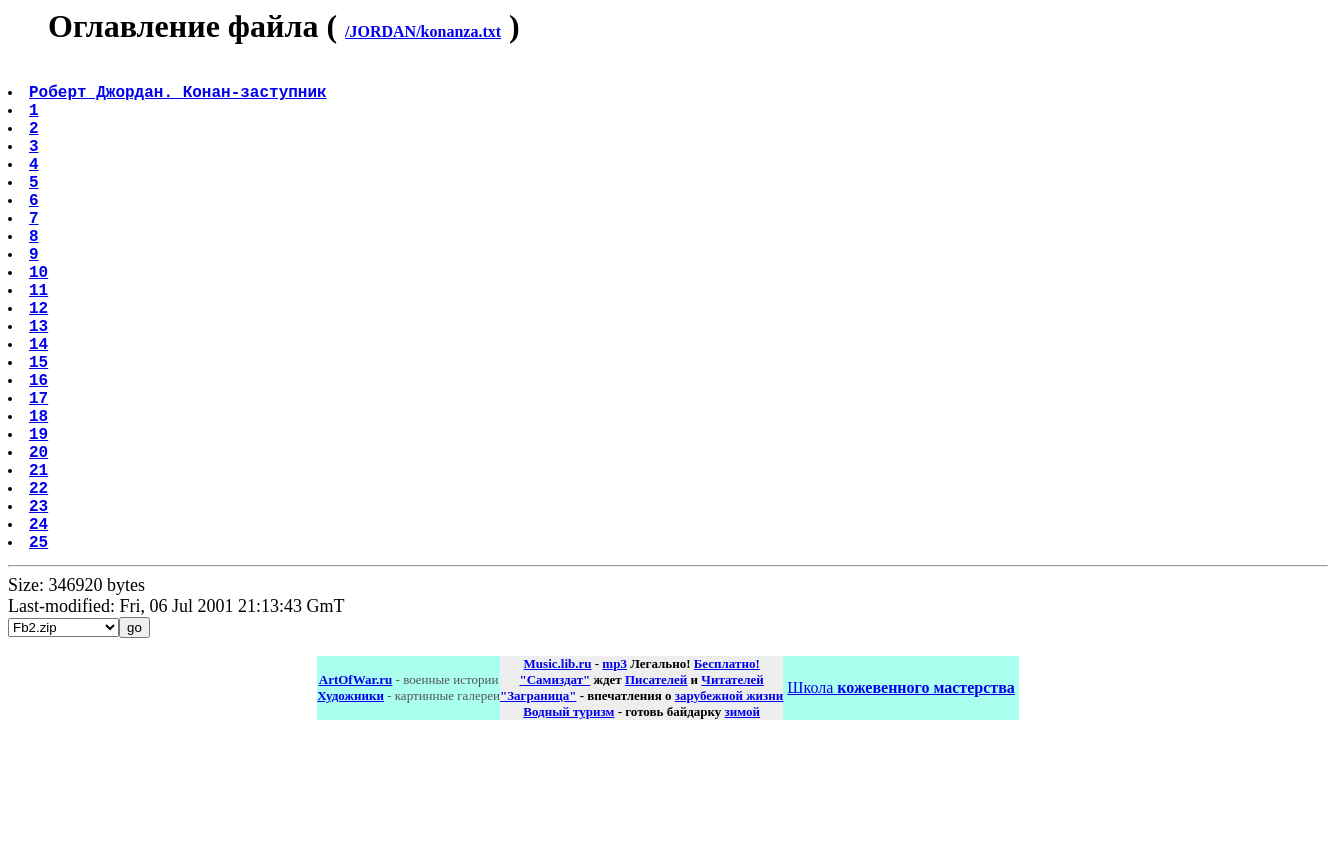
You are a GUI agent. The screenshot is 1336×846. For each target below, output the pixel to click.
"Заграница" (538, 803)
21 (40, 561)
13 (40, 385)
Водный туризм (568, 819)
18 (40, 495)
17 (40, 473)
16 (40, 451)
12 (40, 363)
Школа (900, 795)
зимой (742, 819)
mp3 (614, 771)
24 (40, 627)
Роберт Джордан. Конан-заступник (180, 99)
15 (40, 429)
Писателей (656, 787)
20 (40, 539)
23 (40, 605)
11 (40, 341)
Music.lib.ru (558, 771)
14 (40, 407)
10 (40, 319)
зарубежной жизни (729, 803)
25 (40, 649)
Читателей (732, 787)
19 (40, 517)
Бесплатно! (727, 771)
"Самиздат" (554, 787)
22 (40, 583)
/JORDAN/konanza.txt (423, 31)
